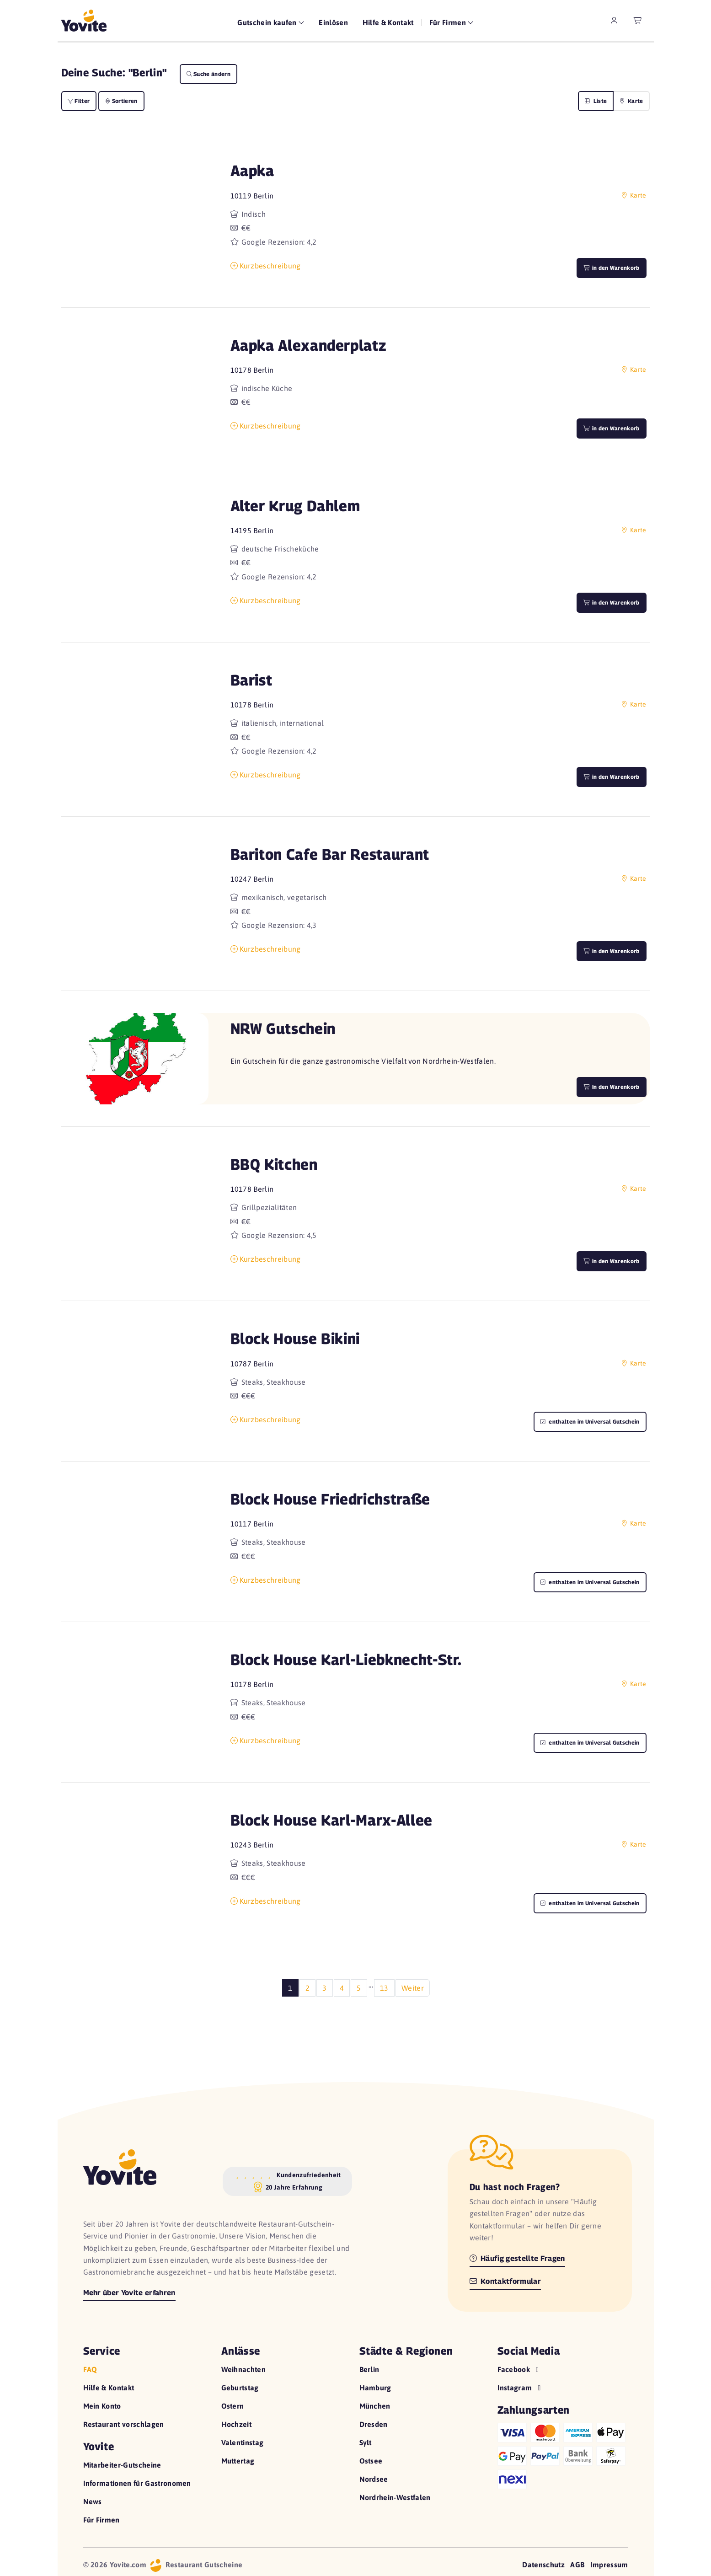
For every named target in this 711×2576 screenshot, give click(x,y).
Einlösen (333, 22)
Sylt (365, 2442)
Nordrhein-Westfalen (395, 2497)
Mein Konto (102, 2406)
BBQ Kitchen (274, 1164)
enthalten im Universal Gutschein (590, 1421)
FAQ (90, 2369)
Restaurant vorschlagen (123, 2424)
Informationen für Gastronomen (137, 2483)
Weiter (412, 1988)
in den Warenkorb (611, 267)
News (92, 2501)
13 (384, 1988)
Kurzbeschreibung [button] (265, 266)
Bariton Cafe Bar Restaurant (329, 854)
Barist (251, 680)
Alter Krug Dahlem (295, 505)
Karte (631, 100)
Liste (596, 100)
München (374, 2406)
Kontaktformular (505, 2281)
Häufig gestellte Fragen (517, 2258)
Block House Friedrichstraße (330, 1499)
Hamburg (375, 2387)
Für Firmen (101, 2520)
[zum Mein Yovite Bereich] (614, 20)
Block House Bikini (295, 1338)
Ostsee (371, 2461)
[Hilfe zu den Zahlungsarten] (562, 2454)
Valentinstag (242, 2442)
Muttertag (238, 2461)
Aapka (252, 170)
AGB (577, 2564)
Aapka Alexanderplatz (308, 345)
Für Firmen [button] (448, 22)
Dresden (373, 2424)
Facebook (519, 2369)
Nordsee (373, 2479)
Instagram (520, 2387)
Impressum (609, 2564)
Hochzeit (236, 2424)
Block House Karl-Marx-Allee (331, 1820)
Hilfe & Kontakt (388, 22)
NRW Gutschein (283, 1028)
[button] (134, 220)
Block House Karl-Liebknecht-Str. (346, 1659)
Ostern (232, 2406)
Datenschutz (543, 2564)
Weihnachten (243, 2369)
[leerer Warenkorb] (638, 20)
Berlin (369, 2369)
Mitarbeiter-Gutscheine (122, 2465)
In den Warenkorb (611, 1086)
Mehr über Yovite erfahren (129, 2292)
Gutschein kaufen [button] (267, 22)
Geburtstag (240, 2387)
